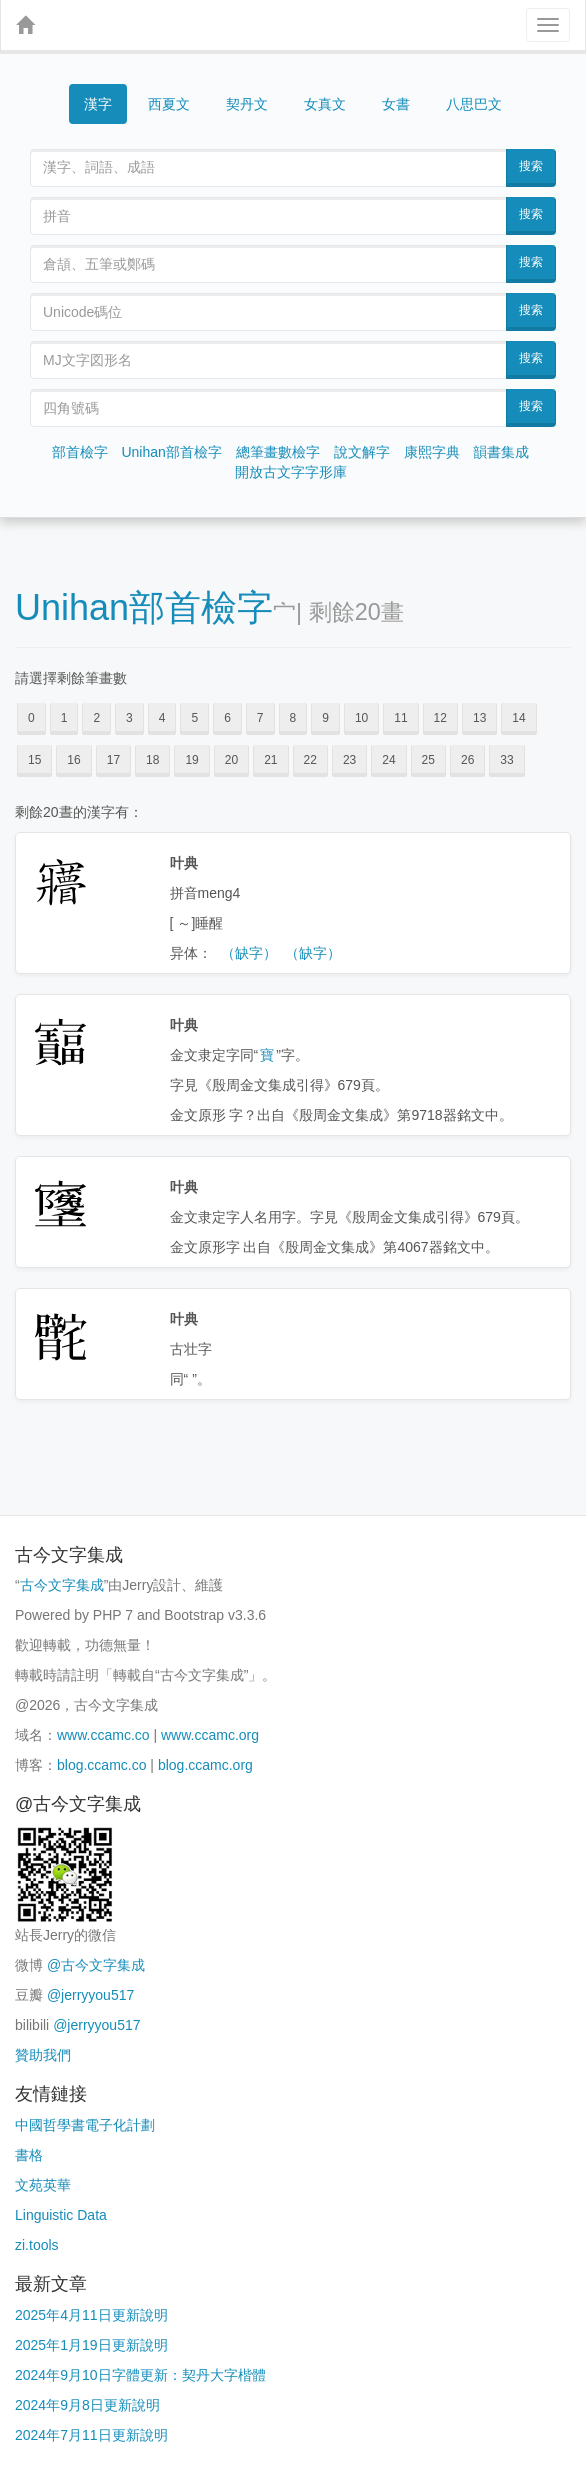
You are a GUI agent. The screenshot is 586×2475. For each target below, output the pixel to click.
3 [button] (129, 718)
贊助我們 (43, 2055)
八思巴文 (474, 104)
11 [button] (400, 718)
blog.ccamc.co (101, 1765)
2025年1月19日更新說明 (91, 2345)
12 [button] (440, 718)
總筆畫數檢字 (278, 452)
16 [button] (73, 760)
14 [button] (518, 718)
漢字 (98, 104)
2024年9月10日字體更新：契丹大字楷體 (140, 2375)
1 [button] (64, 718)
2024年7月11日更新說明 (91, 2435)
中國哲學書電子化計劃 (85, 2125)
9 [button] (325, 718)
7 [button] (260, 718)
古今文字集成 (62, 1585)
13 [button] (479, 718)
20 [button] (231, 760)
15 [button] (34, 760)
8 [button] (293, 718)
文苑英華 (43, 2185)
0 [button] (31, 718)
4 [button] (162, 718)
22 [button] (310, 760)
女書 (396, 104)
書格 (29, 2155)
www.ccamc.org (210, 1735)
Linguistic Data (61, 2215)
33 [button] (506, 760)
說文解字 (362, 452)
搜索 (531, 166)
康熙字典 (432, 452)
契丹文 (247, 104)
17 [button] (113, 760)
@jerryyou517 (90, 1995)
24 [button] (388, 760)
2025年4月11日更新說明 (91, 2315)
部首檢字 (80, 452)
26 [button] (467, 760)
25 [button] (428, 760)
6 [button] (227, 718)
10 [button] (361, 718)
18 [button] (152, 760)
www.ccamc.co (103, 1735)
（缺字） (249, 953)
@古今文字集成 (96, 1965)
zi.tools (37, 2245)
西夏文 (169, 104)
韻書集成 (501, 452)
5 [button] (194, 718)
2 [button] (96, 718)
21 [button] (270, 760)
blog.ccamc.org (205, 1765)
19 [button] (191, 760)
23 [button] (349, 760)
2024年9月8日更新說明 (87, 2405)
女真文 (325, 104)
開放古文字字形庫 (291, 472)
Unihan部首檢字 (171, 452)
